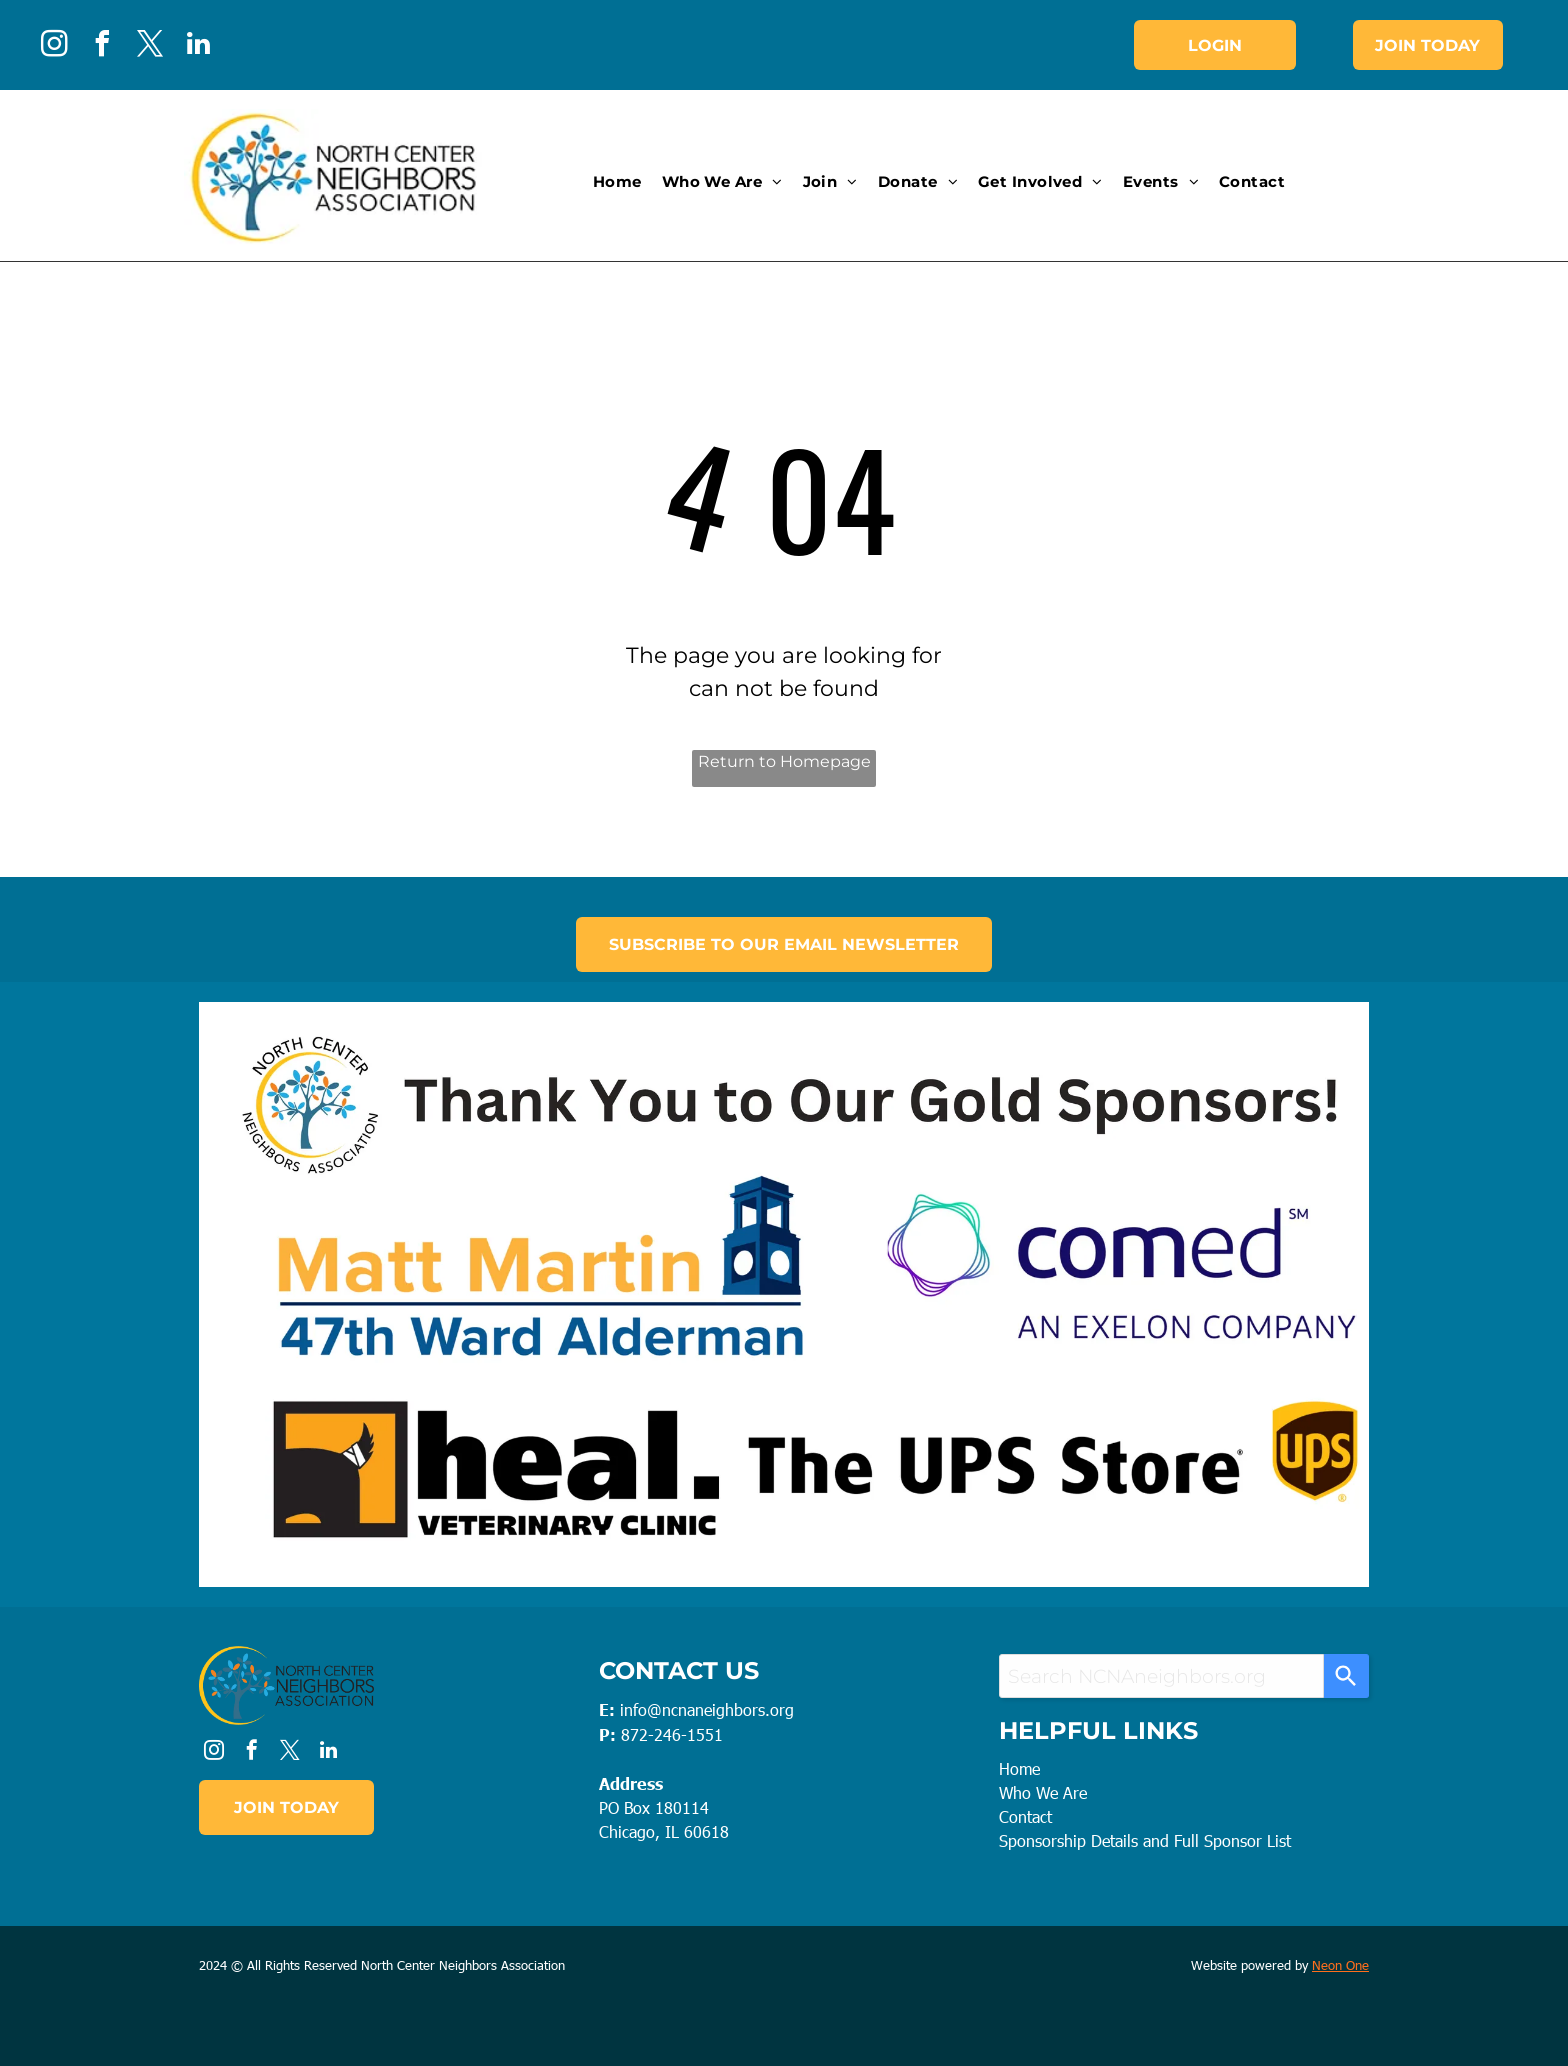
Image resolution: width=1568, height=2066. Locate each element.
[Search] (1346, 1676)
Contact (1025, 1816)
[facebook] (102, 46)
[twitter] (150, 46)
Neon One (1340, 1965)
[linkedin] (198, 46)
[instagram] (54, 46)
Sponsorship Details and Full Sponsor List (1145, 1840)
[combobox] (1161, 1676)
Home (1019, 1768)
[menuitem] (617, 182)
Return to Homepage (784, 761)
